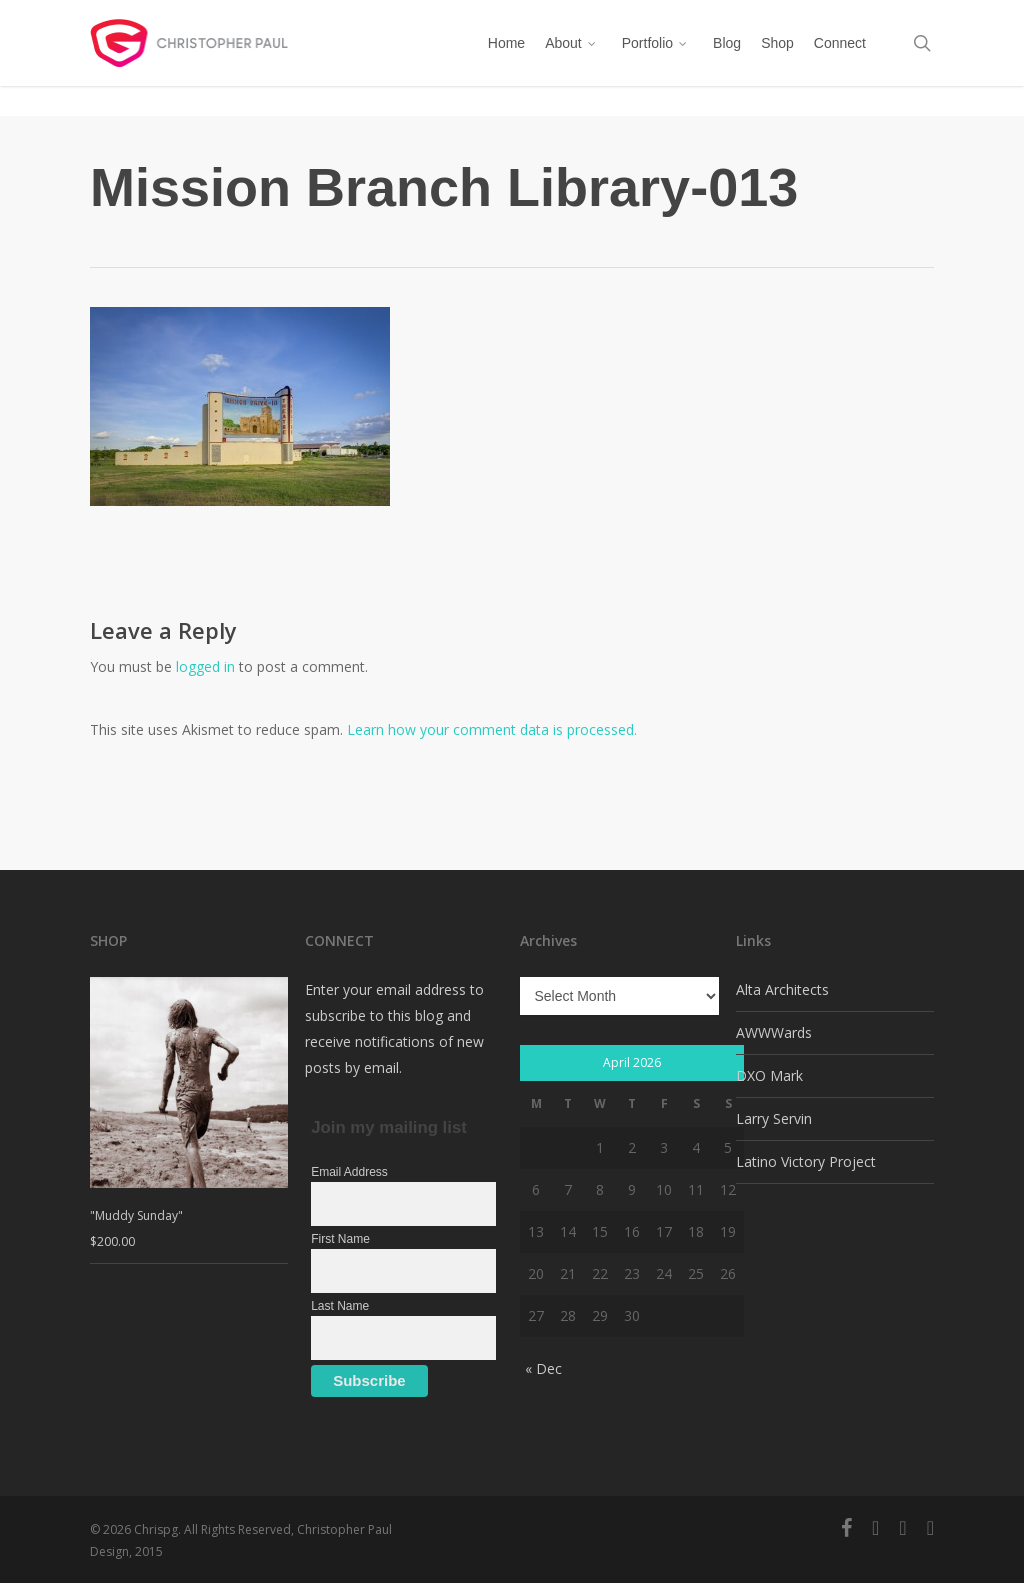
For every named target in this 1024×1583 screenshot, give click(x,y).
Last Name (340, 1306)
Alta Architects (782, 989)
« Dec (543, 1368)
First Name (340, 1239)
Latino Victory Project (806, 1161)
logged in (205, 666)
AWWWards (774, 1032)
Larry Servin (774, 1118)
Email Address (349, 1172)
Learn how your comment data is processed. (492, 729)
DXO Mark (769, 1075)
